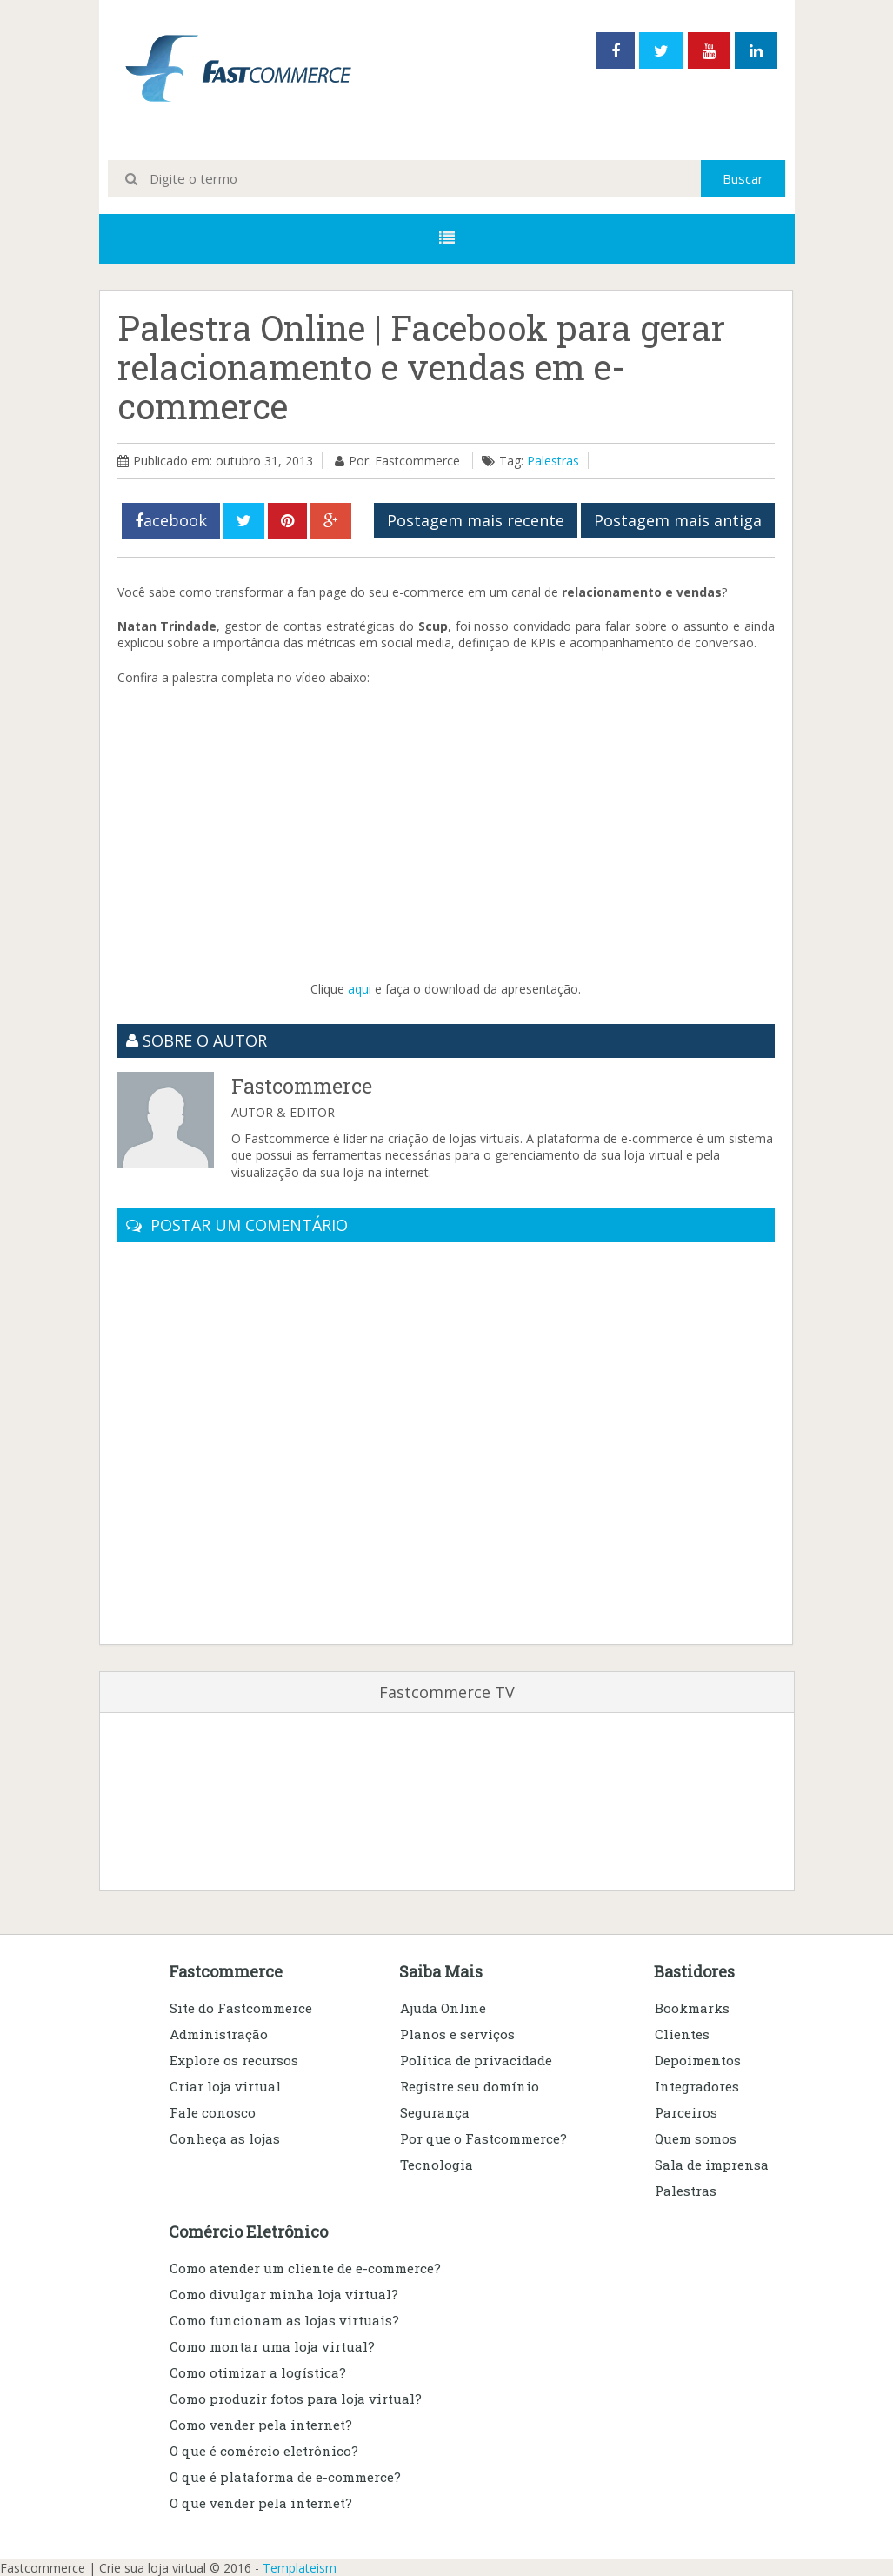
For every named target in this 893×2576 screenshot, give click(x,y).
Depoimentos (698, 2060)
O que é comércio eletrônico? (264, 2450)
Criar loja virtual (225, 2086)
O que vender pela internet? (261, 2503)
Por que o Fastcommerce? (483, 2138)
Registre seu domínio (469, 2086)
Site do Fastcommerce (241, 2008)
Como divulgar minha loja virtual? (284, 2294)
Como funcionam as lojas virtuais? (284, 2320)
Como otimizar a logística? (258, 2372)
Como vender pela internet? (261, 2424)
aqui (359, 988)
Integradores (697, 2086)
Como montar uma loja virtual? (272, 2346)
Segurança (435, 2112)
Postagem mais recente (475, 520)
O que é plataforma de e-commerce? (285, 2477)
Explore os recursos (234, 2060)
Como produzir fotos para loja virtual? (296, 2398)
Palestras (553, 460)
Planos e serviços (457, 2034)
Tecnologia (436, 2164)
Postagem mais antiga (678, 520)
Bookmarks (692, 2008)
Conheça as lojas (225, 2138)
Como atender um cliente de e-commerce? (305, 2268)
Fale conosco (213, 2112)
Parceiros (686, 2112)
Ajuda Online (443, 2008)
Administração (219, 2034)
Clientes (682, 2034)
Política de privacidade (476, 2060)
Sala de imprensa (712, 2164)
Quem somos (695, 2138)
